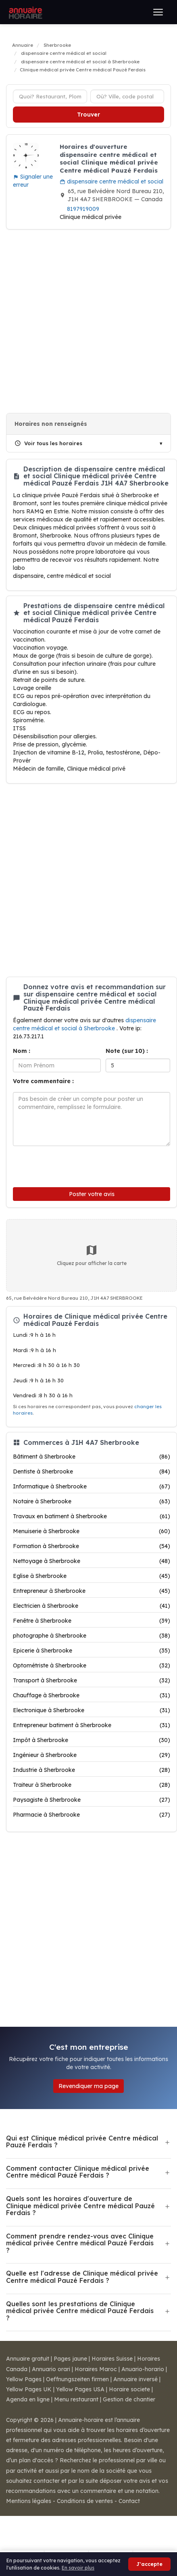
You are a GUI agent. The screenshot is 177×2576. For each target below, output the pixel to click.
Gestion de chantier (129, 2399)
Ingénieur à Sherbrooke (91, 1755)
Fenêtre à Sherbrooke (91, 1621)
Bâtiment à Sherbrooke (91, 1457)
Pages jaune (70, 2358)
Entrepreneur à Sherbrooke (91, 1591)
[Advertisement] (85, 321)
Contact (129, 2501)
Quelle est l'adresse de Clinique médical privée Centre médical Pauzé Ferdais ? (82, 2276)
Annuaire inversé (135, 2379)
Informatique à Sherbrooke (91, 1486)
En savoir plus (78, 2568)
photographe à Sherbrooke (91, 1636)
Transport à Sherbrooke (91, 1680)
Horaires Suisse (112, 2358)
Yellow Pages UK (29, 2389)
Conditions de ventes (85, 2501)
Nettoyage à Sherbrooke (91, 1561)
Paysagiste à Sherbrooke (91, 1800)
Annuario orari (51, 2369)
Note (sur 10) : (127, 1051)
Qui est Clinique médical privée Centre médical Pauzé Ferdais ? (82, 2141)
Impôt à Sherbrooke (91, 1740)
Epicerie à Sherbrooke (91, 1650)
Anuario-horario (142, 2369)
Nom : (21, 1051)
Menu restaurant (76, 2399)
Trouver (88, 114)
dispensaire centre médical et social (111, 181)
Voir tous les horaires (48, 443)
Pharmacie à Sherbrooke (91, 1815)
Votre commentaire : (43, 1081)
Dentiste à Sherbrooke (91, 1471)
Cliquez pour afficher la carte (92, 1255)
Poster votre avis (92, 1194)
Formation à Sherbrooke (91, 1546)
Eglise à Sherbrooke (91, 1576)
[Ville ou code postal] (127, 96)
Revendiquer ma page (88, 2086)
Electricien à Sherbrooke (91, 1606)
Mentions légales (28, 2501)
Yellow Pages (24, 2379)
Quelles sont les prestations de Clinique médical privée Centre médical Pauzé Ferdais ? (80, 2311)
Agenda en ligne (28, 2399)
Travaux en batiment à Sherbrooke (91, 1516)
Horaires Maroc (96, 2369)
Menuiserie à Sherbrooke (91, 1531)
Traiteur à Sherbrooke (91, 1785)
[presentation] (67, 1165)
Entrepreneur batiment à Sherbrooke (91, 1725)
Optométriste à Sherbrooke (91, 1665)
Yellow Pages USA (80, 2389)
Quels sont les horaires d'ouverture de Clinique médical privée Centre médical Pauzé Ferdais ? (80, 2206)
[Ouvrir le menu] (158, 12)
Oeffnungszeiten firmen (77, 2379)
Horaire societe (129, 2389)
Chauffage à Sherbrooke (91, 1695)
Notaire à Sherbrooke (91, 1501)
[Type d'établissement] (50, 96)
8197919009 (83, 209)
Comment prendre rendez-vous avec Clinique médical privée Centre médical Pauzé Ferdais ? (80, 2243)
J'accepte (149, 2564)
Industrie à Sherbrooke (91, 1770)
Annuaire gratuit (27, 2358)
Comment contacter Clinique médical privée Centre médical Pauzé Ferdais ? (77, 2172)
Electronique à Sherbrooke (91, 1710)
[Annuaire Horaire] (24, 12)
